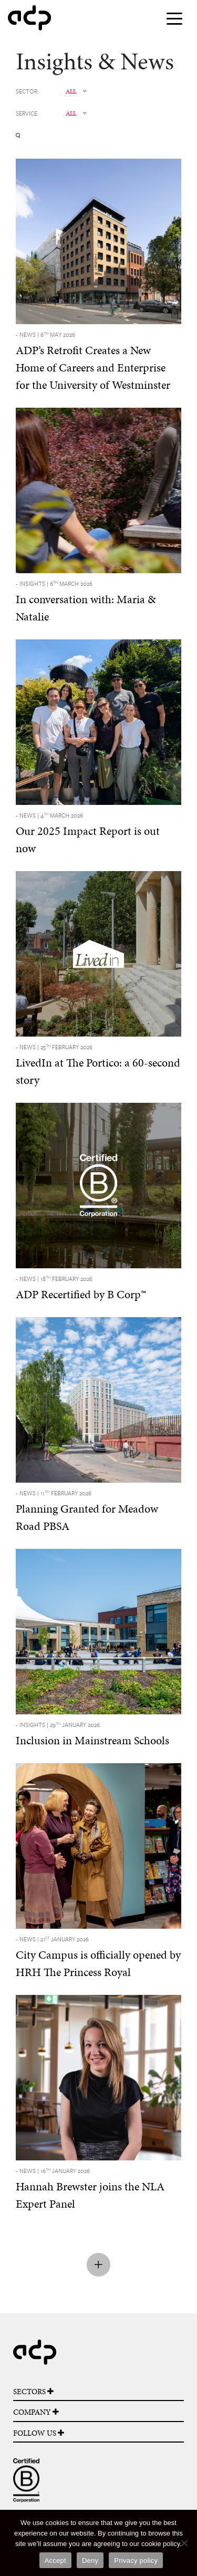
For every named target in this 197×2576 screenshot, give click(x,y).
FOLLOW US (38, 2433)
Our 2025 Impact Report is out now (88, 833)
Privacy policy (136, 2560)
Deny (90, 2560)
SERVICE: (27, 113)
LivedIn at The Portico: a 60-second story (98, 1065)
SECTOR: (27, 91)
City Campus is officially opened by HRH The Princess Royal (98, 1957)
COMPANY (36, 2412)
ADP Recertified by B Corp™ (81, 1288)
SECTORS (33, 2391)
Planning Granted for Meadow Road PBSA (87, 1511)
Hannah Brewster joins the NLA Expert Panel (90, 2189)
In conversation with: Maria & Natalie (86, 602)
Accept (55, 2560)
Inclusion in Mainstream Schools (92, 1734)
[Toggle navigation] (174, 18)
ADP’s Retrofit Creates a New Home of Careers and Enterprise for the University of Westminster (93, 361)
